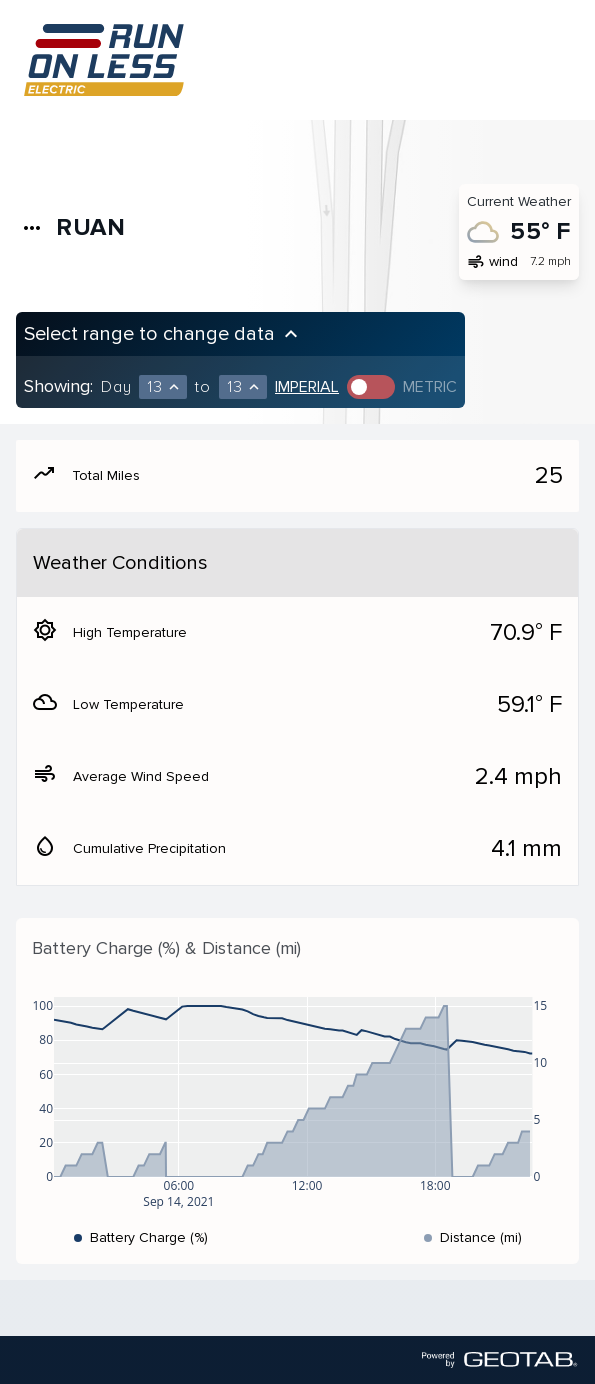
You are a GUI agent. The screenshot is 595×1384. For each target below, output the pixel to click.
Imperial (307, 387)
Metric (430, 387)
